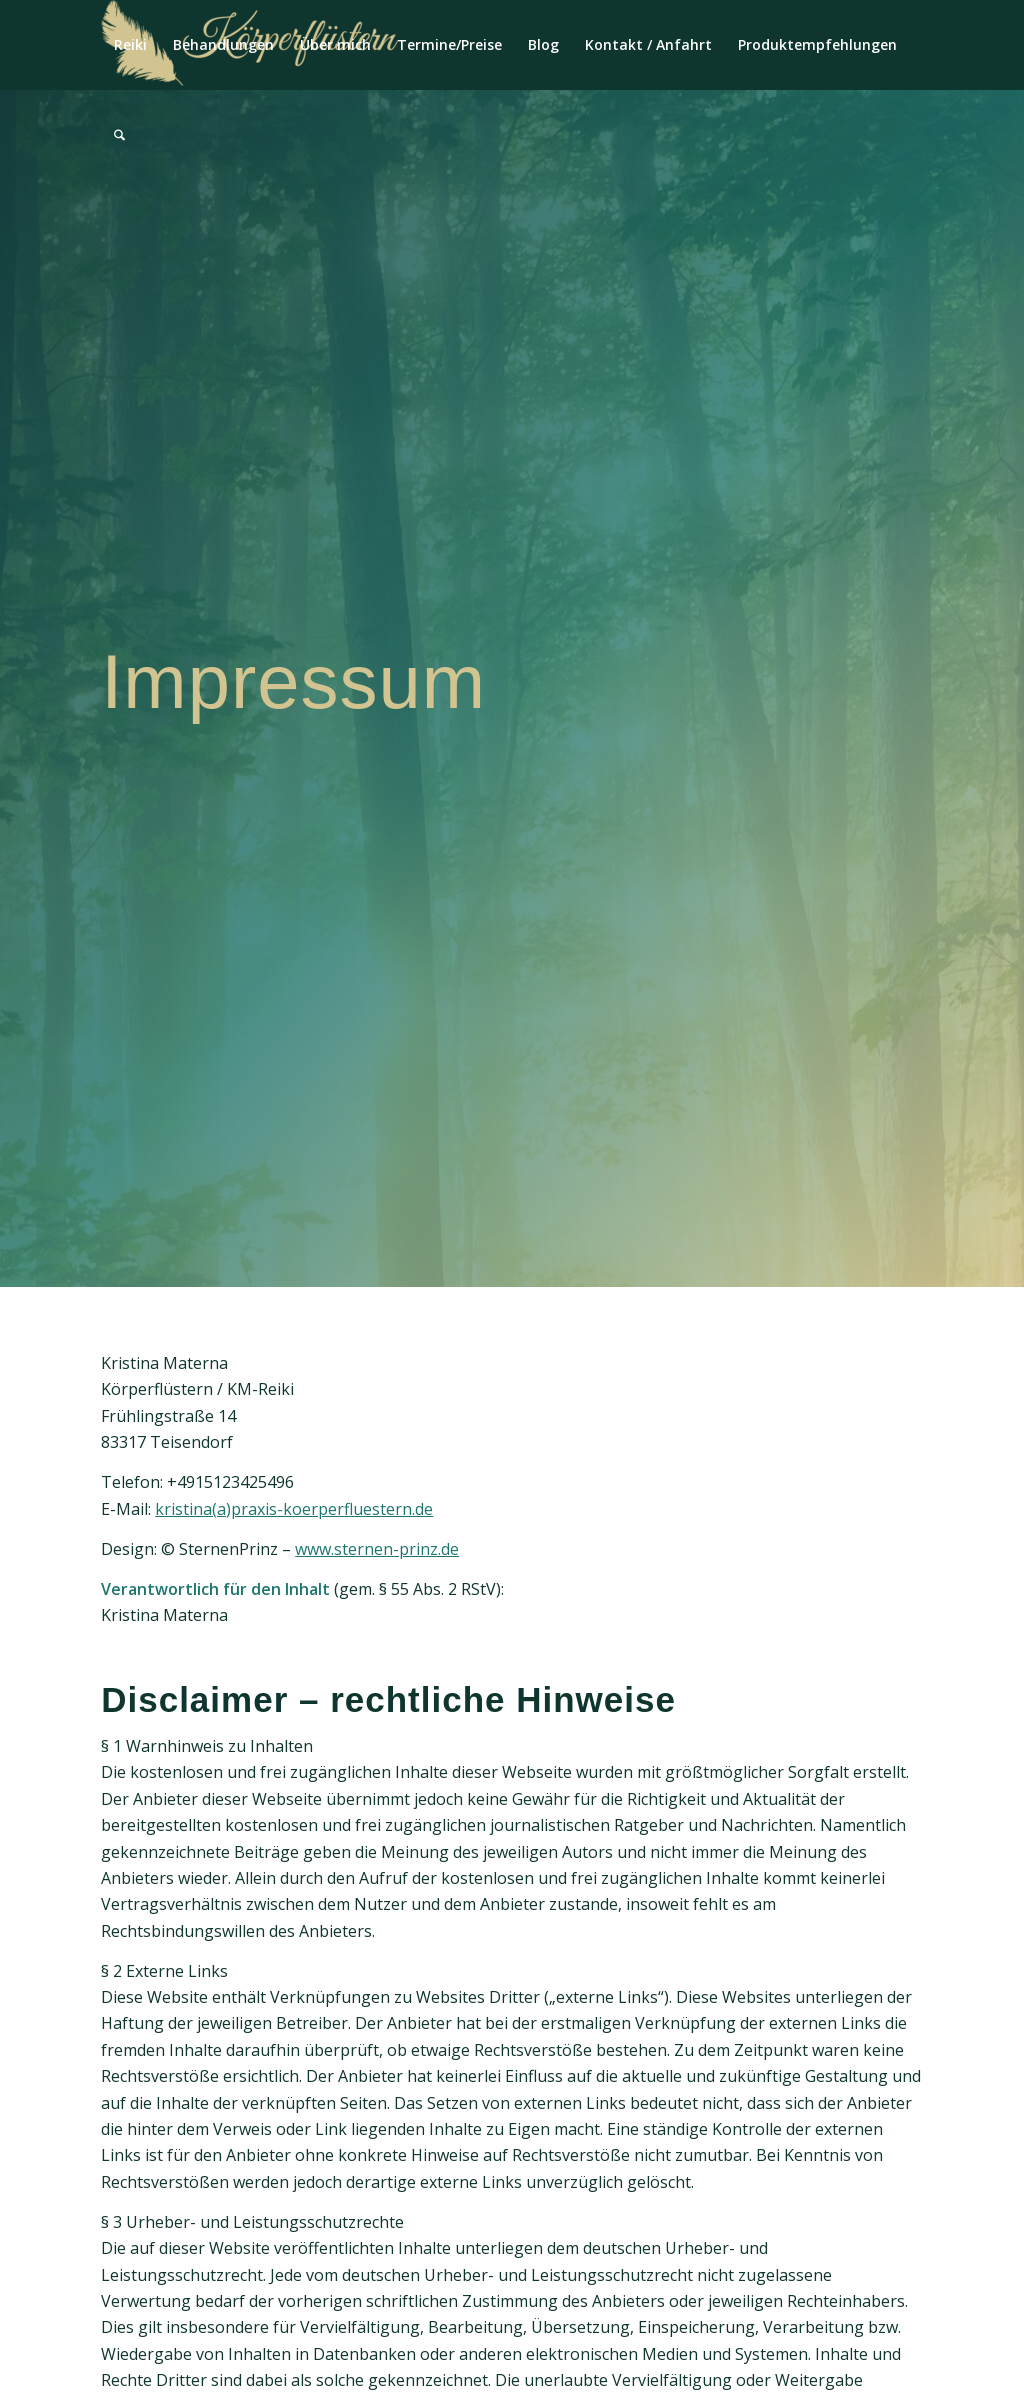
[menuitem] (130, 45)
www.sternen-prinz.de (377, 1549)
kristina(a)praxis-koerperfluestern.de (294, 1509)
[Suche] (119, 135)
